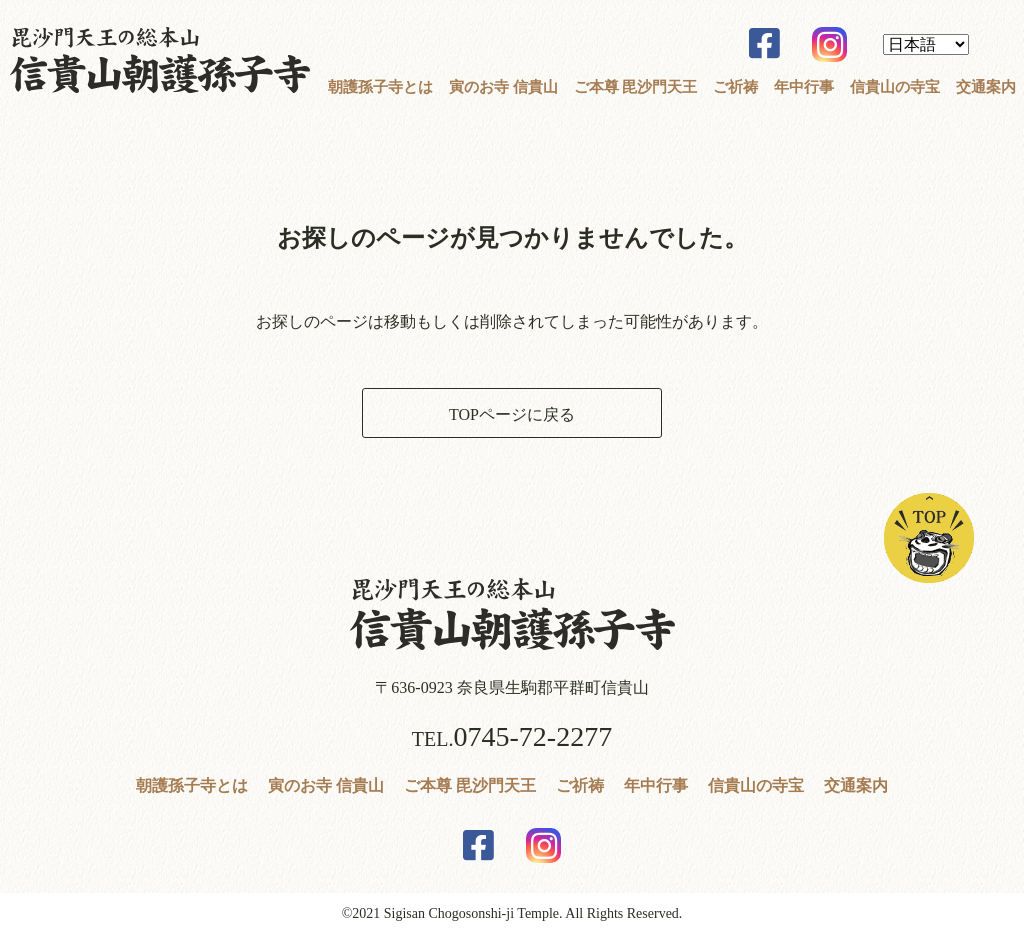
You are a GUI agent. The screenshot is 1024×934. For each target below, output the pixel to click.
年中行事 (804, 87)
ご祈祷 (735, 87)
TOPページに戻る (512, 414)
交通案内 (986, 87)
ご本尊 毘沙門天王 (636, 87)
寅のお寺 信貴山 (503, 87)
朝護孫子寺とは (380, 87)
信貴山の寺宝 (895, 87)
